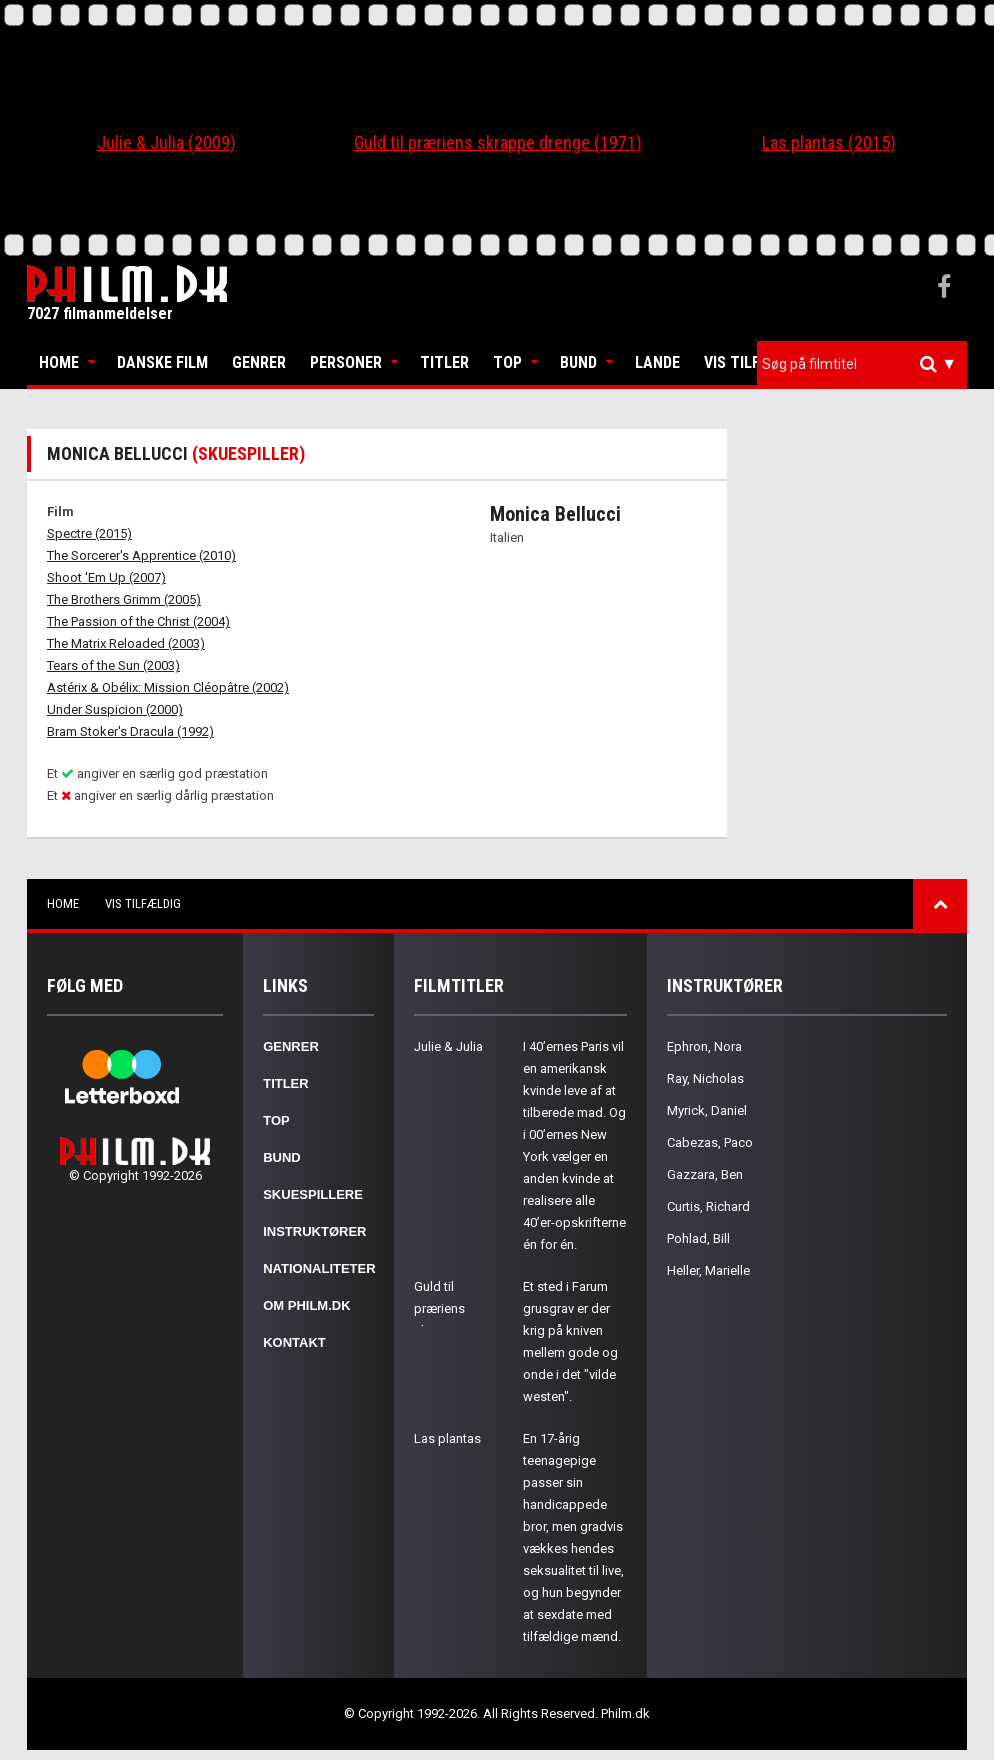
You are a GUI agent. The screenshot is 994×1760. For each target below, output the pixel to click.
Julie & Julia (448, 1046)
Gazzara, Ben (705, 1174)
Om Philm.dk (306, 1305)
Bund (578, 362)
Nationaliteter (319, 1268)
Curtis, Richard (708, 1206)
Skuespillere (313, 1194)
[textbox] (867, 364)
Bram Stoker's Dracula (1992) (130, 731)
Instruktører (314, 1231)
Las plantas (447, 1438)
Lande (657, 362)
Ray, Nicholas (705, 1078)
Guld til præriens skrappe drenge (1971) (498, 142)
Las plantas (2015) (829, 142)
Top (507, 362)
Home (59, 362)
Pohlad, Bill (698, 1238)
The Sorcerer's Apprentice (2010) (141, 555)
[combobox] (862, 364)
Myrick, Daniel (707, 1110)
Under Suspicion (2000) (115, 709)
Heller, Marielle (708, 1270)
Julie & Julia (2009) (166, 142)
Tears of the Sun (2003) (113, 665)
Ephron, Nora (704, 1046)
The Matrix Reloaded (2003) (126, 643)
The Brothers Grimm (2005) (124, 599)
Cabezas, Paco (710, 1142)
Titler (444, 362)
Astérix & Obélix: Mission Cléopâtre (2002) (168, 687)
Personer (346, 362)
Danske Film (162, 362)
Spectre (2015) (89, 533)
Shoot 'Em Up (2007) (106, 577)
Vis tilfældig (754, 362)
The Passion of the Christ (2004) (138, 621)
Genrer (259, 362)
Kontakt (294, 1342)
